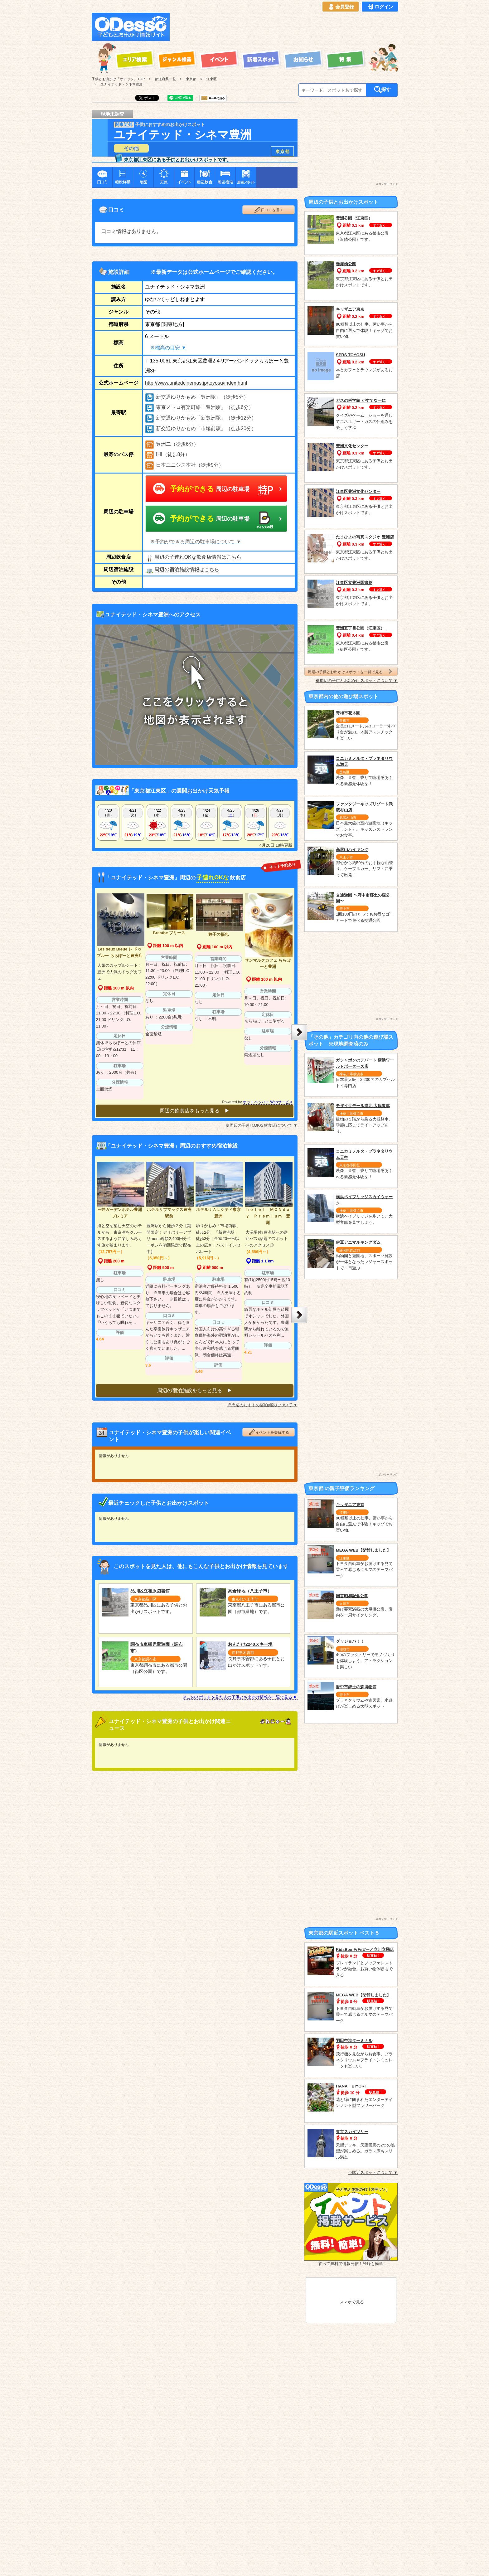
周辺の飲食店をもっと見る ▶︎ (195, 1110)
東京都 (282, 151)
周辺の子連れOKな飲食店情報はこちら (193, 557)
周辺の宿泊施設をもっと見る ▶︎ (194, 1386)
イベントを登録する (268, 1428)
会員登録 (340, 7)
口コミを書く (268, 210)
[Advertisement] (285, 27)
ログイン (379, 7)
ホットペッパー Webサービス (268, 1102)
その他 (131, 148)
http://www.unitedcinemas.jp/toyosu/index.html (196, 383)
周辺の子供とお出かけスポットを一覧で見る (351, 671)
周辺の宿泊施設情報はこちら (182, 569)
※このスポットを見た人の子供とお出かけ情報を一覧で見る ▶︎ (240, 1693)
